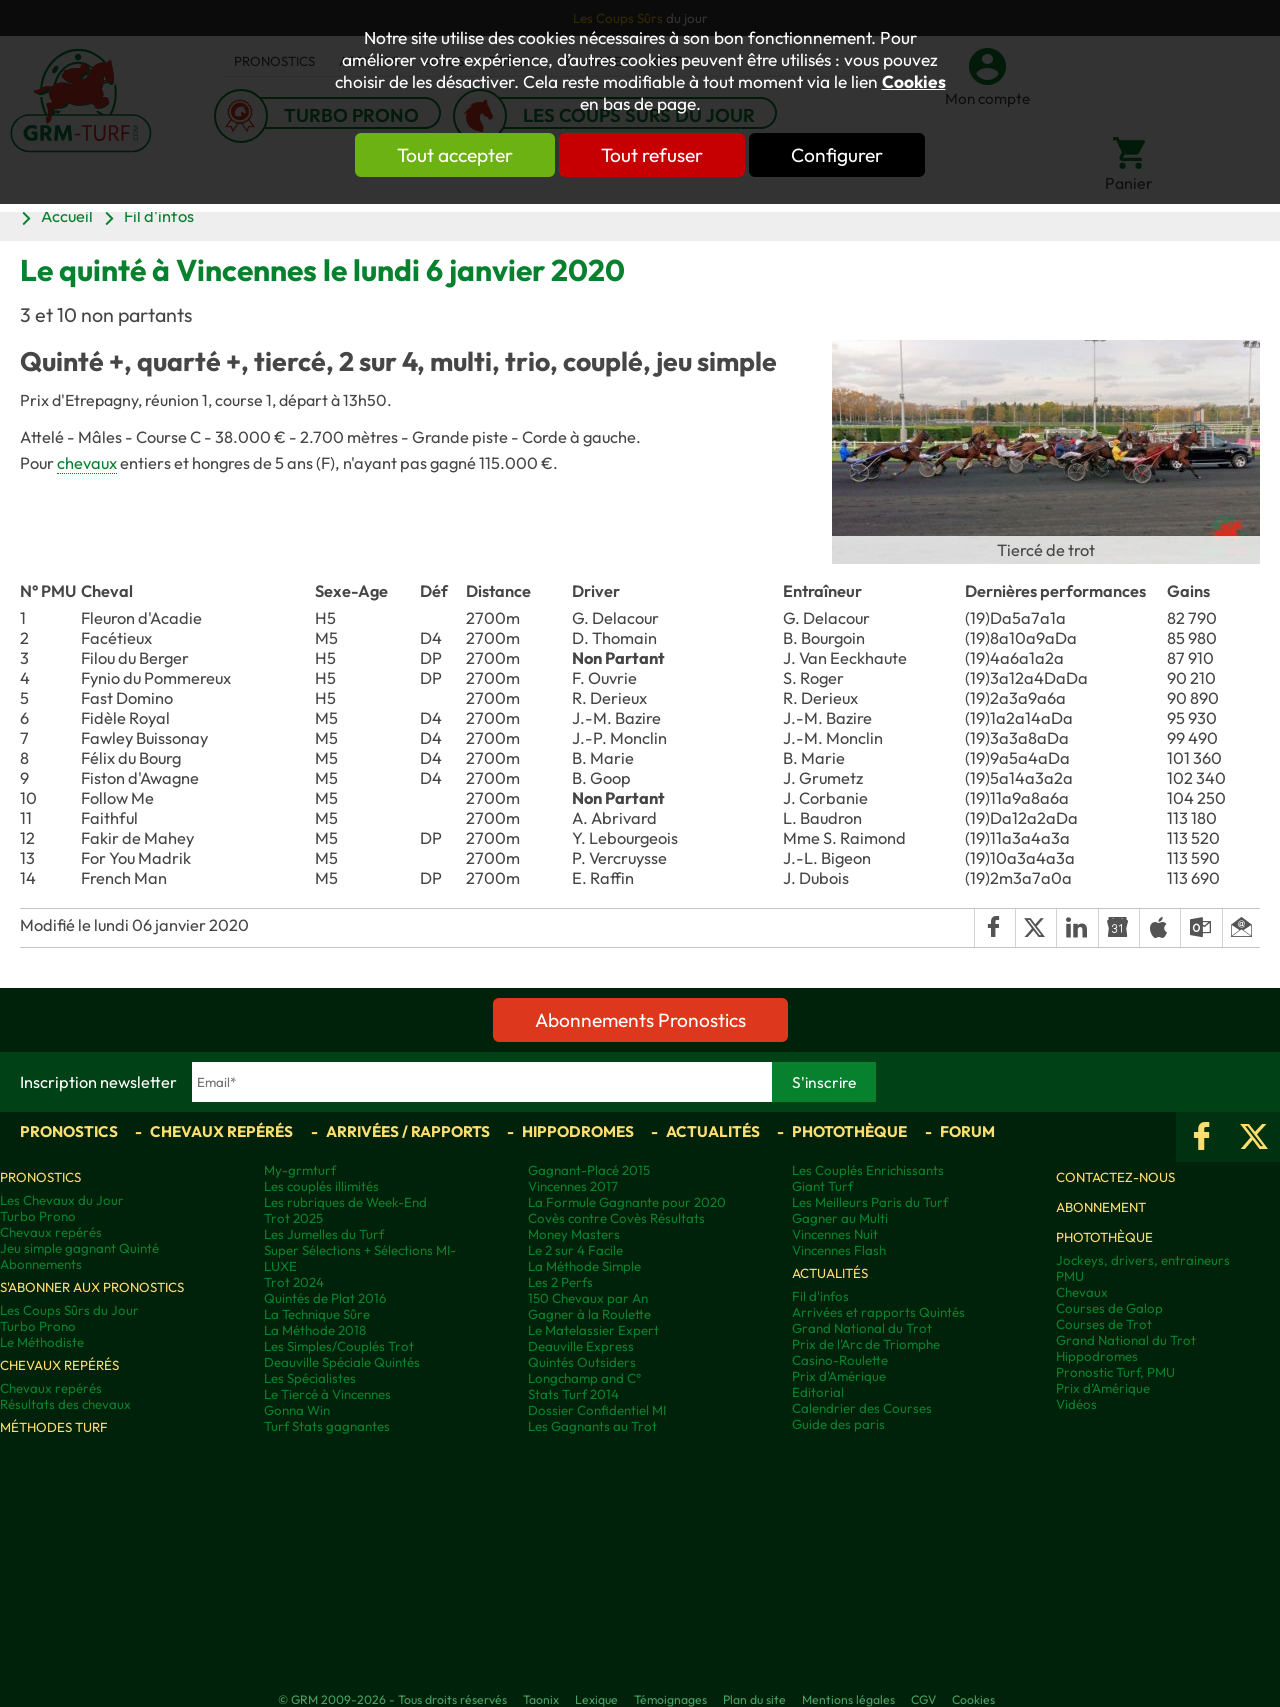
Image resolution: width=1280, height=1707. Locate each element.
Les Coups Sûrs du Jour (69, 1310)
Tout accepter (455, 155)
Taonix (541, 1699)
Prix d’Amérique (1103, 1388)
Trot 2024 (294, 1282)
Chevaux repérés (221, 1131)
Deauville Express (581, 1346)
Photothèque (849, 1131)
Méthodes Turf (54, 1427)
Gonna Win (297, 1410)
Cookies (914, 82)
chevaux (87, 463)
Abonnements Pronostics (640, 1020)
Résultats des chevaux (65, 1404)
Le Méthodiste (42, 1342)
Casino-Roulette (840, 1360)
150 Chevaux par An (588, 1298)
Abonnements (41, 1264)
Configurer (837, 155)
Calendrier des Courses (862, 1408)
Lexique (596, 1699)
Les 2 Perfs (560, 1282)
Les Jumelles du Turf (324, 1234)
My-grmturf (300, 1170)
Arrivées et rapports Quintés (878, 1312)
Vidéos (1076, 1404)
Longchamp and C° (584, 1378)
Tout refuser (652, 155)
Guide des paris (838, 1424)
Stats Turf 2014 (573, 1394)
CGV (923, 1699)
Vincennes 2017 (573, 1186)
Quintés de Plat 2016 (325, 1298)
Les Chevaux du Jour (62, 1200)
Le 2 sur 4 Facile (575, 1250)
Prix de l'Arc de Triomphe (866, 1344)
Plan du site (754, 1699)
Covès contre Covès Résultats (616, 1218)
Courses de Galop (1109, 1308)
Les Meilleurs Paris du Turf (870, 1202)
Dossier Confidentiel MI (597, 1410)
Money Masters (574, 1234)
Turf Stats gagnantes (327, 1426)
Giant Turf (822, 1186)
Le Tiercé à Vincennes (327, 1394)
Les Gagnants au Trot (592, 1426)
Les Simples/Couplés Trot (339, 1346)
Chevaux (1082, 1292)
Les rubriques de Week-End (345, 1202)
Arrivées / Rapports (408, 1131)
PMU (1070, 1276)
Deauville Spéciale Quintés (342, 1362)
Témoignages (670, 1699)
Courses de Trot (1104, 1324)
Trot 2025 (293, 1218)
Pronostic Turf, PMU (1115, 1372)
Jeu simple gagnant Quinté (79, 1248)
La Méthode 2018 (315, 1330)
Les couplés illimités (321, 1186)
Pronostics (69, 1131)
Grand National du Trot (862, 1328)
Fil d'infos (159, 216)
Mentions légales (848, 1699)
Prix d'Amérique (839, 1376)
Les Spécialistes (310, 1378)
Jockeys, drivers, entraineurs (1143, 1260)
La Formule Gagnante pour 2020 (627, 1202)
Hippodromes (578, 1131)
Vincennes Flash (839, 1250)
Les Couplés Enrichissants (868, 1170)
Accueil (67, 216)
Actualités (713, 1131)
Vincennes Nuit (835, 1234)
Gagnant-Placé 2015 (589, 1170)
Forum (967, 1131)
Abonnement (1101, 1207)
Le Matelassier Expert (593, 1330)
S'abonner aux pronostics (92, 1287)
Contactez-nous (1115, 1177)
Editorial (818, 1392)
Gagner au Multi (840, 1218)
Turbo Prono (38, 1216)
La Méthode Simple (584, 1266)
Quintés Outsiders (582, 1362)
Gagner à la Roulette (589, 1314)
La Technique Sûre (317, 1314)
